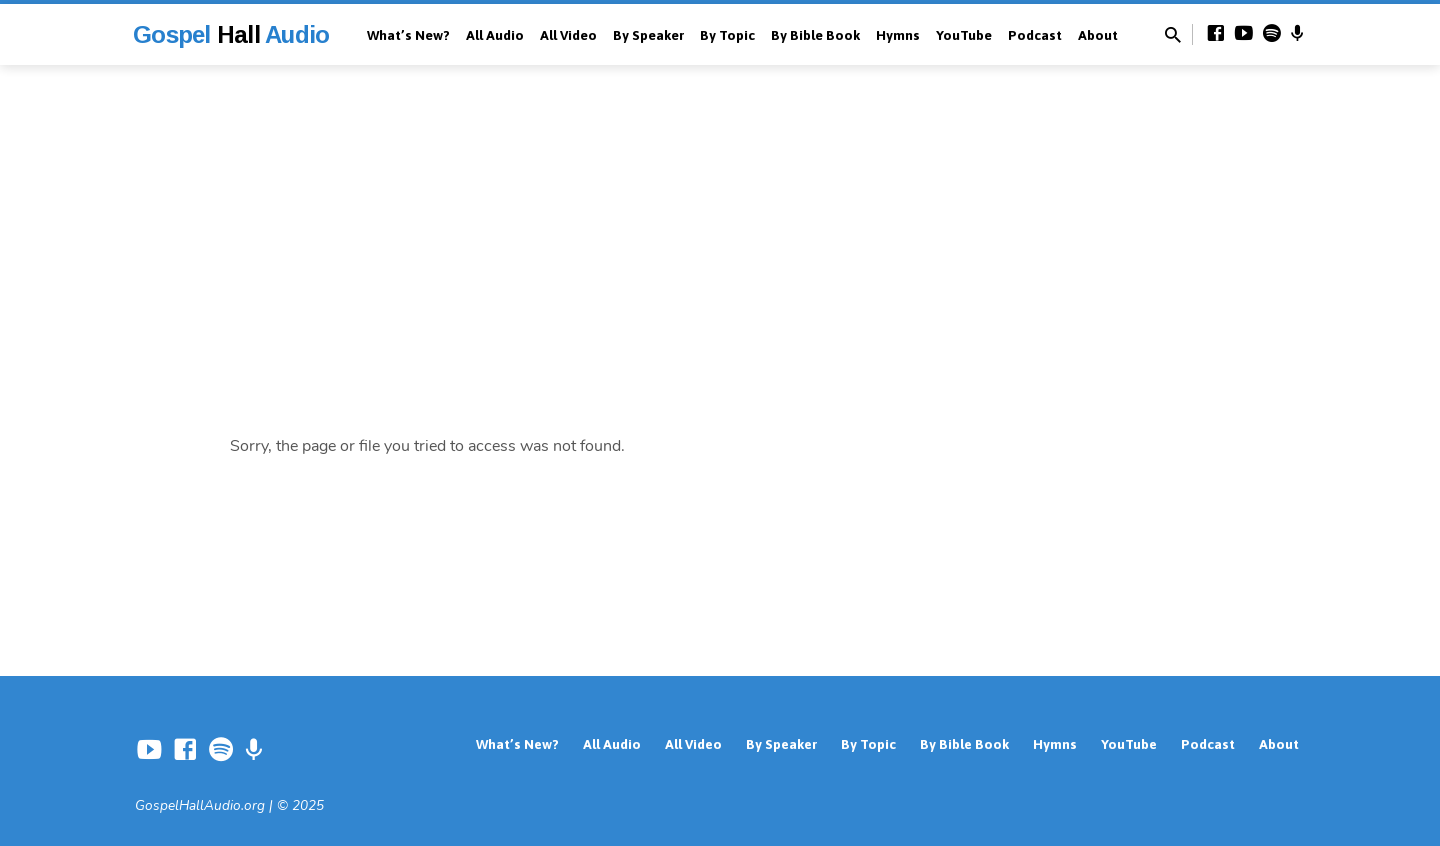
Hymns (898, 35)
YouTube (964, 35)
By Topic (727, 35)
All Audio (495, 35)
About (1098, 35)
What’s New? (408, 35)
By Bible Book (815, 35)
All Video (568, 35)
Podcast (1035, 35)
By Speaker (648, 35)
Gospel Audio (231, 34)
